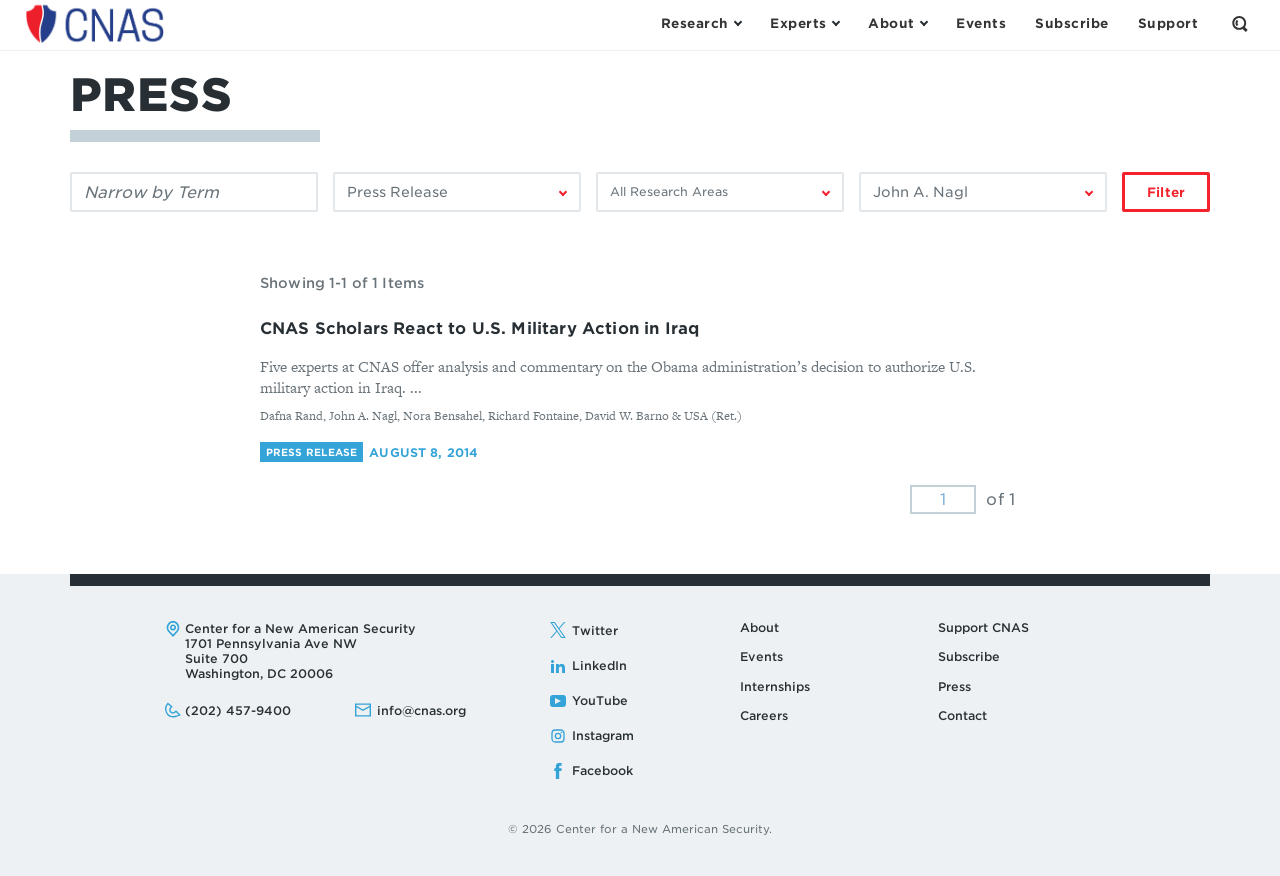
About (759, 627)
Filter (1166, 192)
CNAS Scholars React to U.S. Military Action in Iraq (479, 328)
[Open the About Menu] (897, 24)
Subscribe (969, 656)
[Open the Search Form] (1240, 24)
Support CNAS (983, 627)
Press (954, 686)
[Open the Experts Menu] (804, 24)
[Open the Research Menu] (701, 24)
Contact (962, 715)
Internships (775, 686)
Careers (764, 715)
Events (761, 656)
